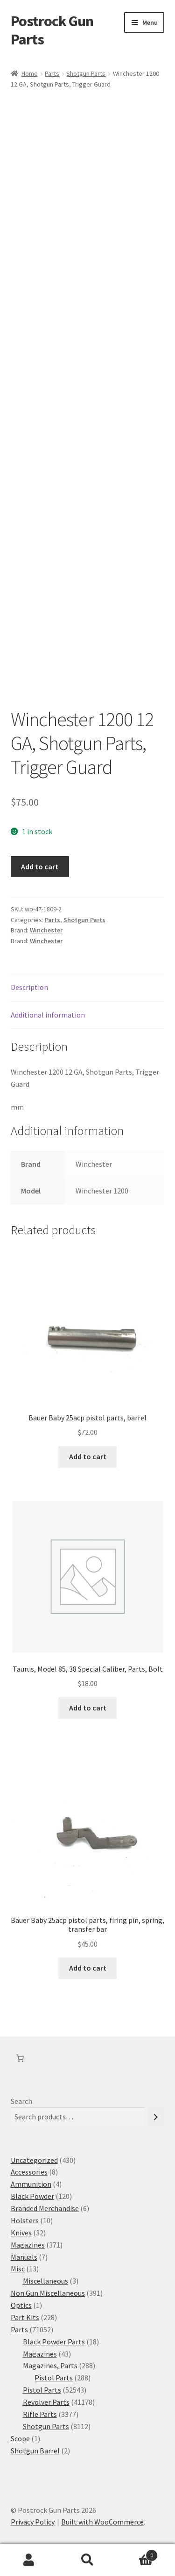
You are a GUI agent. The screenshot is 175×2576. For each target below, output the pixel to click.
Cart (137, 2553)
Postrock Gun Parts (52, 30)
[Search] (155, 2116)
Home (29, 73)
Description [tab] (29, 987)
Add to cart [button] (87, 1456)
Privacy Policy (33, 2521)
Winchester (46, 930)
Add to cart (39, 866)
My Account (29, 2560)
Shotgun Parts (85, 73)
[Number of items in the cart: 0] (20, 2058)
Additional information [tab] (48, 1014)
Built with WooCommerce (102, 2521)
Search (21, 2101)
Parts (52, 73)
